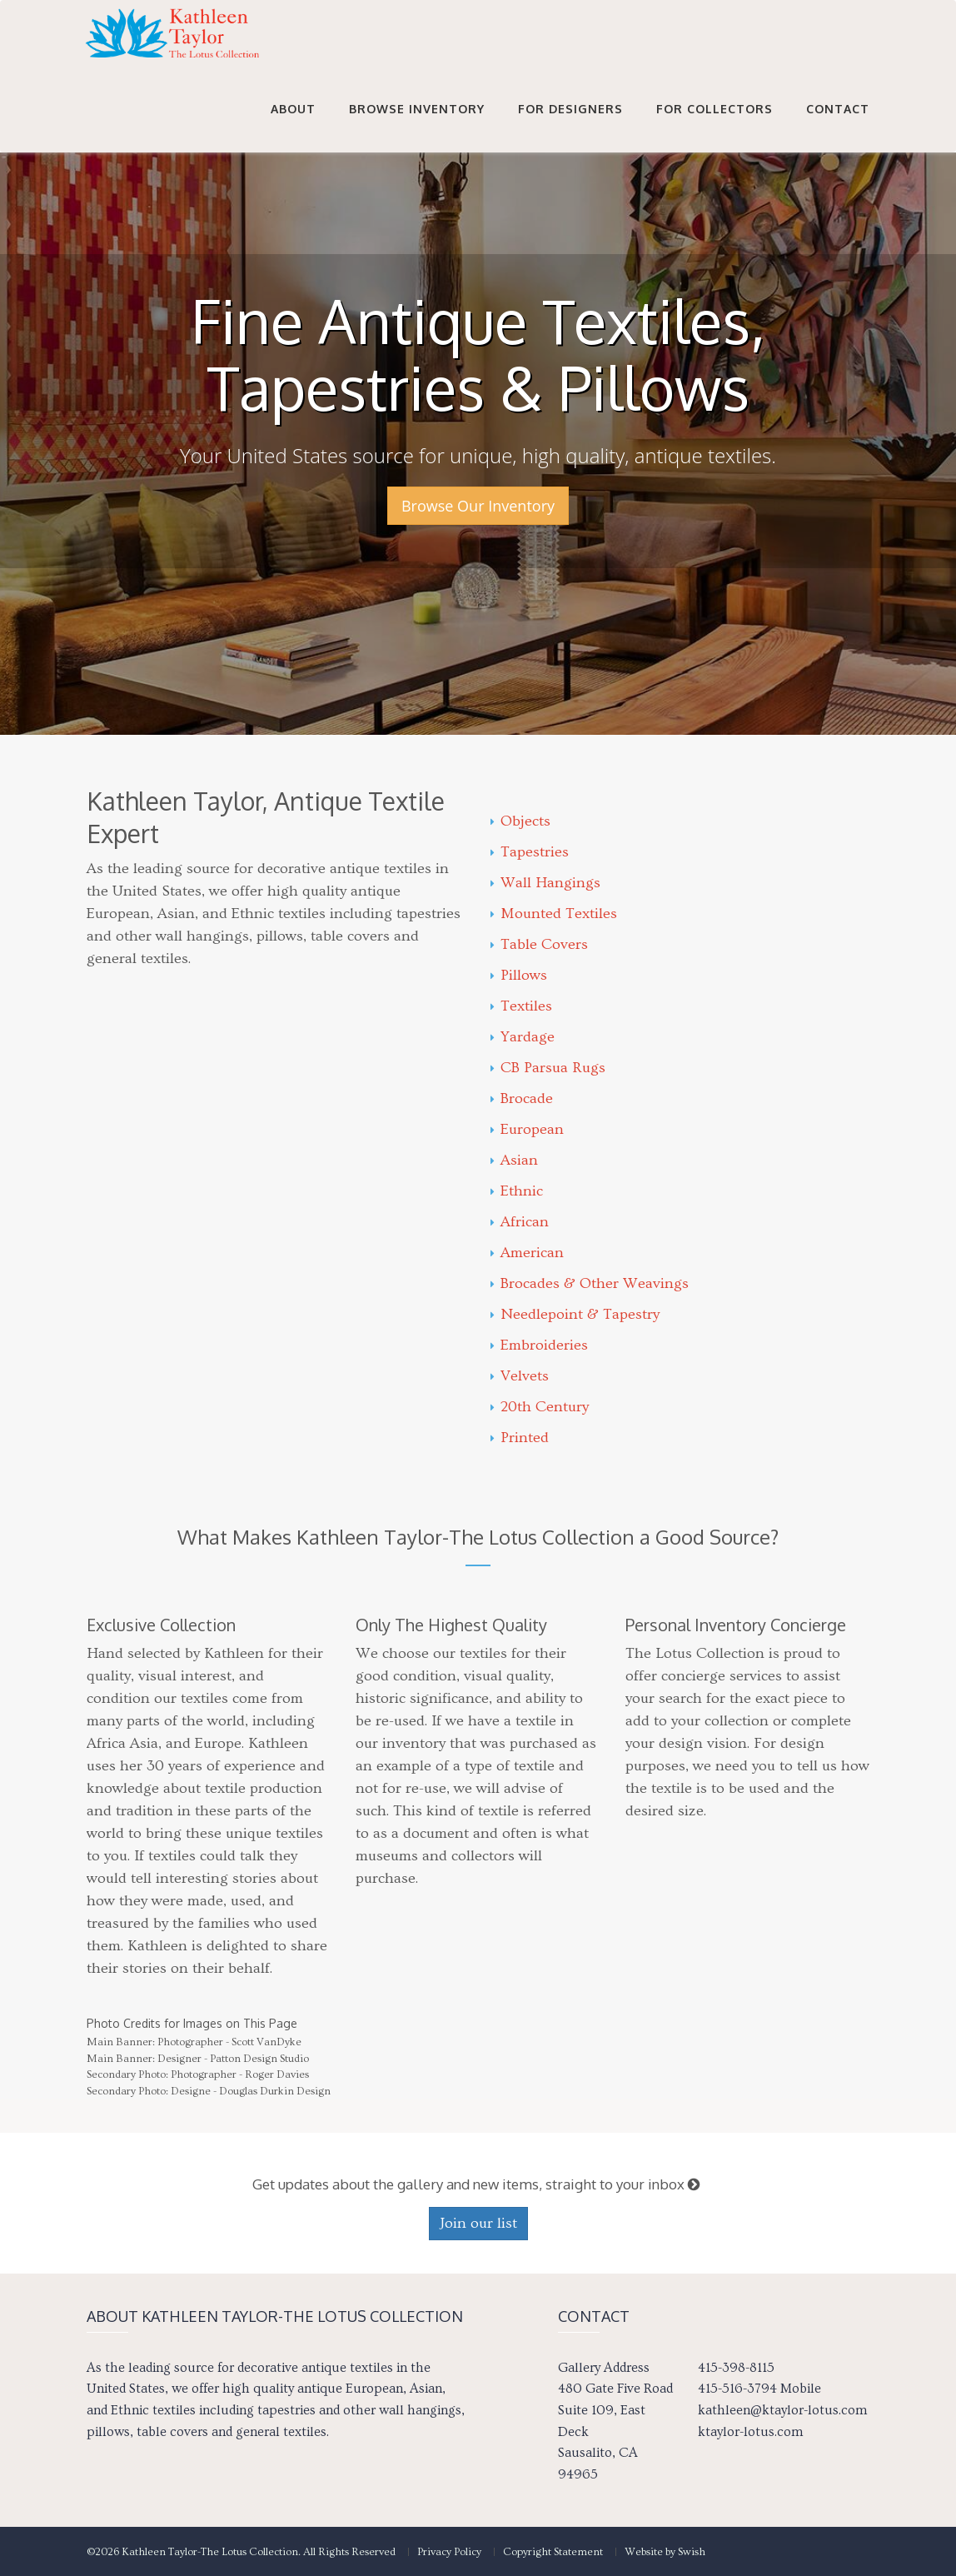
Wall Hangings (545, 882)
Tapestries (529, 852)
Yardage (522, 1037)
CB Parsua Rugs (547, 1067)
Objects (520, 821)
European (527, 1129)
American (527, 1252)
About (293, 126)
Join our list (478, 2223)
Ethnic (516, 1191)
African (519, 1222)
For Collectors (714, 126)
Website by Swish (665, 2552)
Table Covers (539, 944)
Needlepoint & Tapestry (575, 1314)
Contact (837, 126)
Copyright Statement (553, 2552)
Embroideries (539, 1345)
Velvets (519, 1376)
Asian (514, 1160)
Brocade (521, 1098)
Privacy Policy (449, 2552)
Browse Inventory (417, 126)
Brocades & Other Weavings (589, 1283)
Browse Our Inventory (478, 506)
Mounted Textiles (553, 913)
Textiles (521, 1006)
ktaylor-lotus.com (750, 2431)
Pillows (518, 975)
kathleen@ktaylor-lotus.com (782, 2410)
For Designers (570, 126)
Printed (519, 1437)
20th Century (539, 1406)
